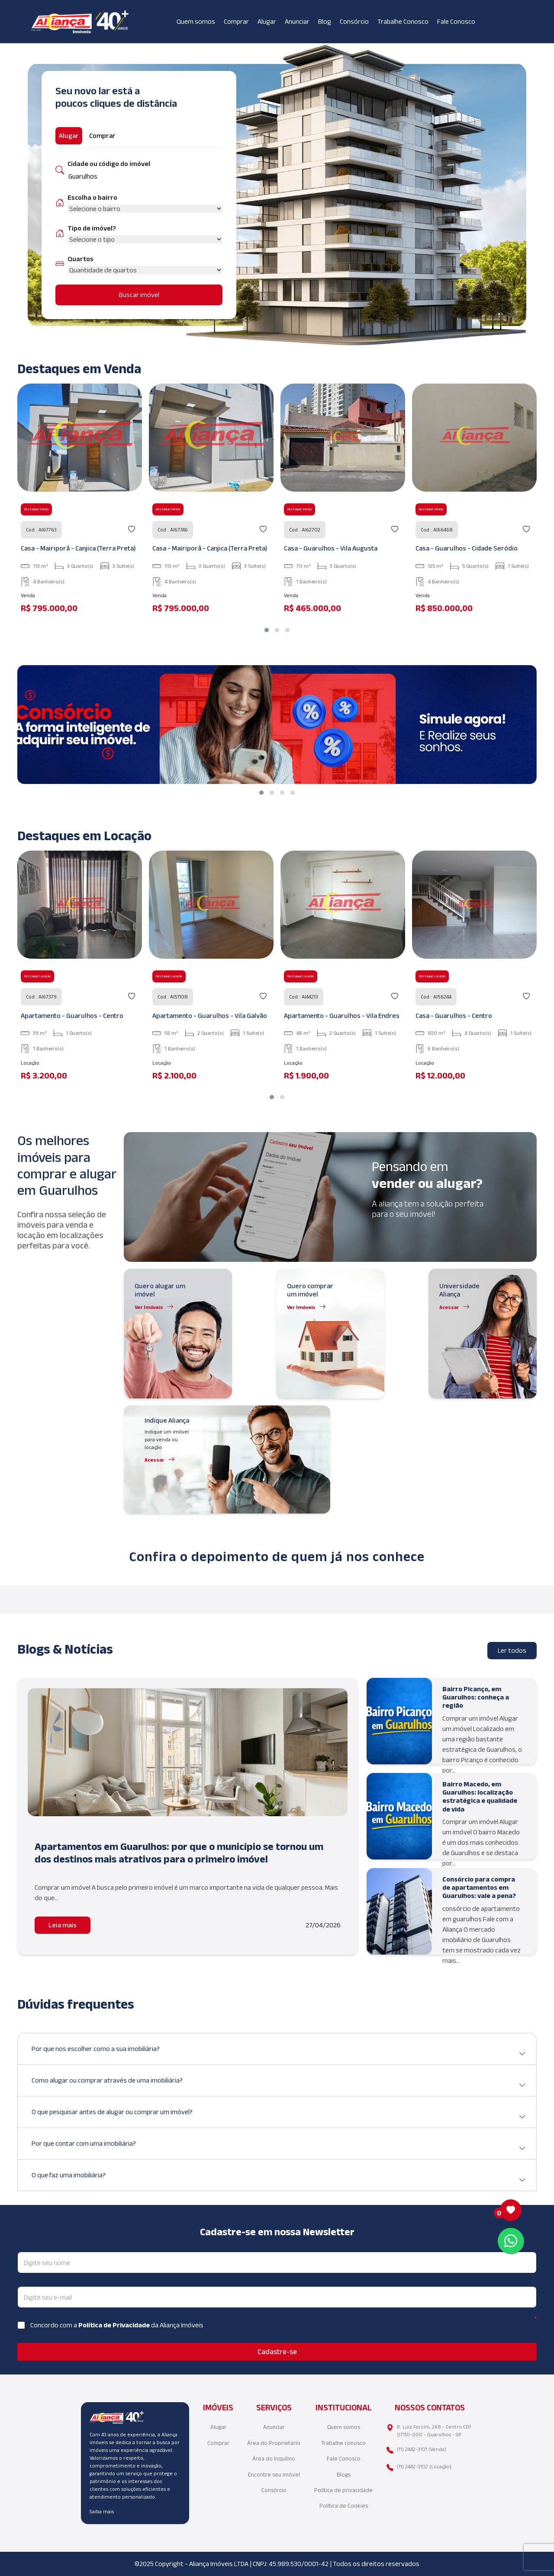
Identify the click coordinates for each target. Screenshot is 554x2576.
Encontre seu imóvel (274, 2474)
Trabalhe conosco (343, 2443)
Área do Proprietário (273, 2443)
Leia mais (62, 1925)
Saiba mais (102, 2511)
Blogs (344, 2474)
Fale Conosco (456, 21)
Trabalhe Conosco (402, 21)
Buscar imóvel (139, 294)
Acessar (449, 1307)
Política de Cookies (343, 2505)
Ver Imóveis (149, 1307)
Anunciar (297, 21)
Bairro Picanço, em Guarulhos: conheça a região (475, 1697)
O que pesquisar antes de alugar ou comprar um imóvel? (279, 2115)
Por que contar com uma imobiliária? (279, 2147)
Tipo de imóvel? (92, 228)
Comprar (236, 21)
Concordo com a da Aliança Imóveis (116, 2325)
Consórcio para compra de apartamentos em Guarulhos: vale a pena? (479, 1887)
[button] (266, 630)
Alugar (267, 21)
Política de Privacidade (114, 2325)
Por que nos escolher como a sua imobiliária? (279, 2052)
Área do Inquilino (273, 2458)
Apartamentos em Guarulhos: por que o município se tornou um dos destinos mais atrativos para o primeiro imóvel (179, 1852)
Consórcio (354, 21)
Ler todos (512, 1650)
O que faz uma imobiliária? (279, 2178)
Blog (324, 21)
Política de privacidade (343, 2490)
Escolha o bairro (92, 197)
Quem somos (196, 21)
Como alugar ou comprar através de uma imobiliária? (279, 2084)
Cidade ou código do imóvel (109, 163)
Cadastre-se (277, 2351)
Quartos (80, 258)
